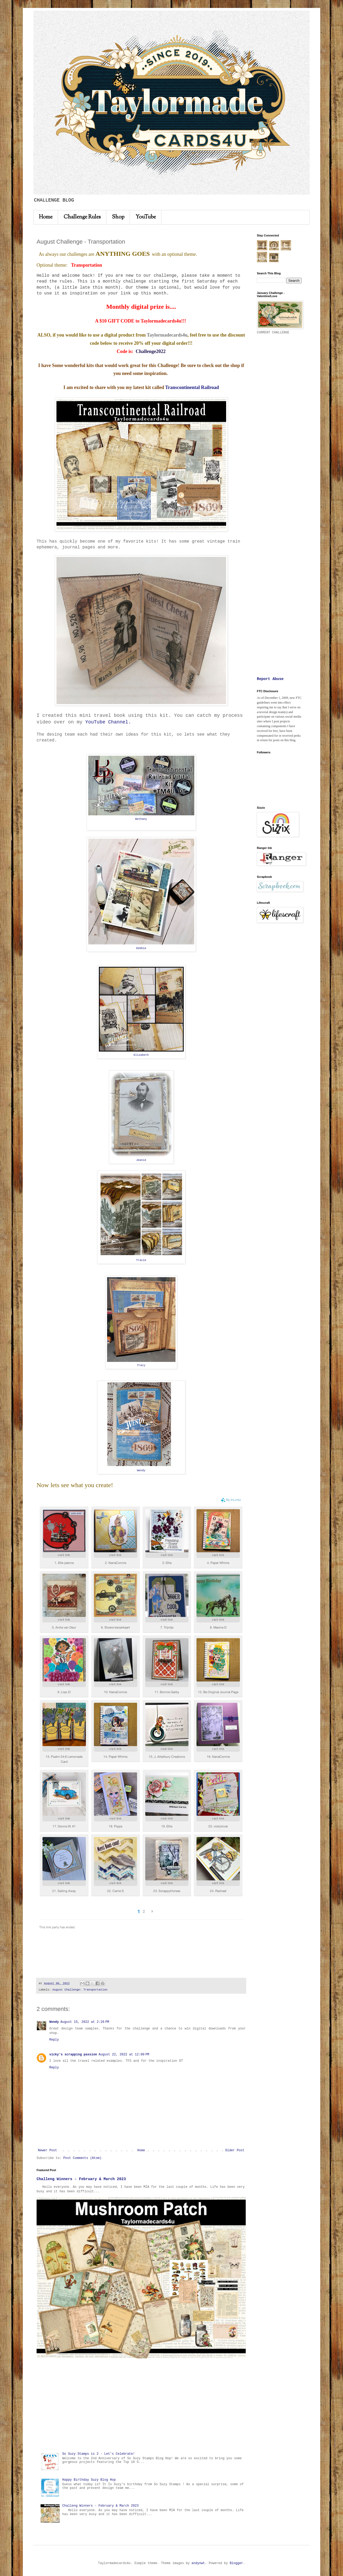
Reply (54, 2040)
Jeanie (141, 1160)
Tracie (141, 1260)
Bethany (141, 819)
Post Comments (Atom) (82, 2158)
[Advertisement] (141, 2405)
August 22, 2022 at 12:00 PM (124, 2054)
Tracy (141, 1365)
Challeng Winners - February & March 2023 (81, 2179)
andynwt (198, 2563)
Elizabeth (141, 1055)
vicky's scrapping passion (73, 2054)
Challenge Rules (82, 217)
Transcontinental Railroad (192, 387)
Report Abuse (270, 679)
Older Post (234, 2150)
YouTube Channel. (108, 722)
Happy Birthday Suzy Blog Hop (89, 2480)
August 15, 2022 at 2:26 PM (84, 2022)
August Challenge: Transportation (79, 1989)
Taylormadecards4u (167, 335)
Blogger (236, 2563)
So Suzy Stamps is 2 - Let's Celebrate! (98, 2454)
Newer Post (47, 2150)
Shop (118, 217)
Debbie (141, 948)
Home (45, 217)
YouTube (145, 217)
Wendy (141, 1470)
